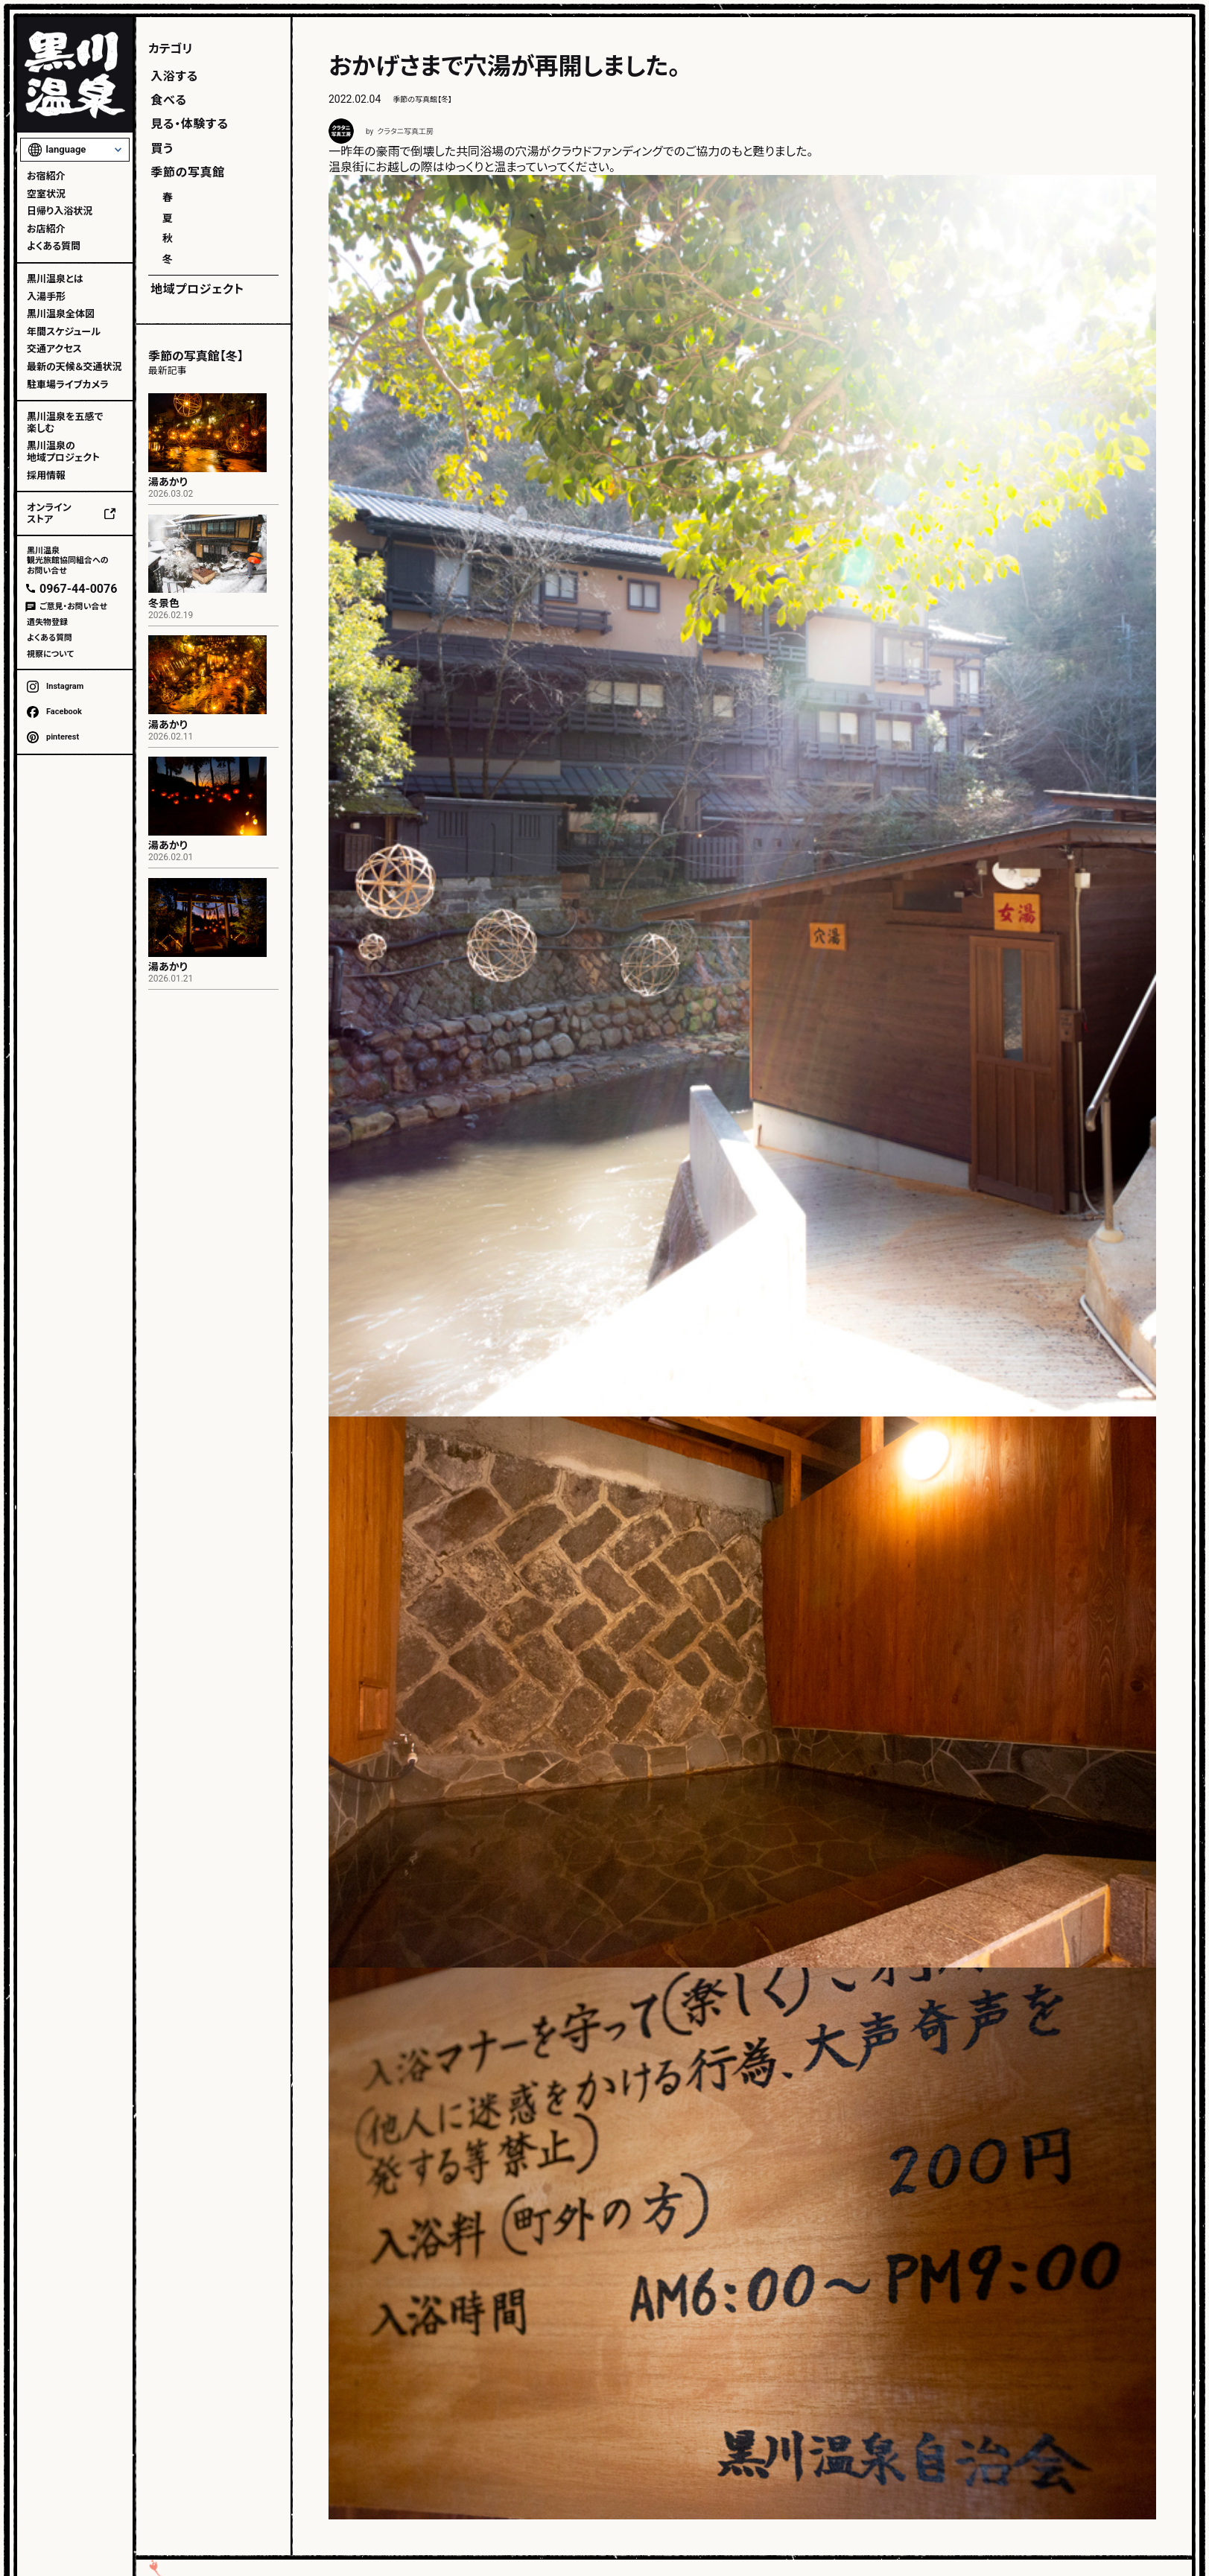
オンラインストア (49, 513)
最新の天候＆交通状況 (74, 366)
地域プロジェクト (197, 289)
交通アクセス (54, 348)
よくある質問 (53, 246)
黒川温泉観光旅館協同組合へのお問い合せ (68, 560)
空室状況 (46, 194)
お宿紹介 (46, 176)
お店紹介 (46, 229)
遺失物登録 (47, 622)
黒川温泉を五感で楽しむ (65, 422)
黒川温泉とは (55, 278)
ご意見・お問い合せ (73, 606)
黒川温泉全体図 (61, 313)
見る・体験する (189, 124)
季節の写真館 (187, 172)
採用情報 (46, 475)
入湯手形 (46, 296)
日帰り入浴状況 (59, 211)
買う (162, 148)
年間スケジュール (64, 331)
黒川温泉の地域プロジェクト (63, 451)
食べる (168, 100)
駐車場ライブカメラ (68, 384)
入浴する (174, 76)
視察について (50, 654)
